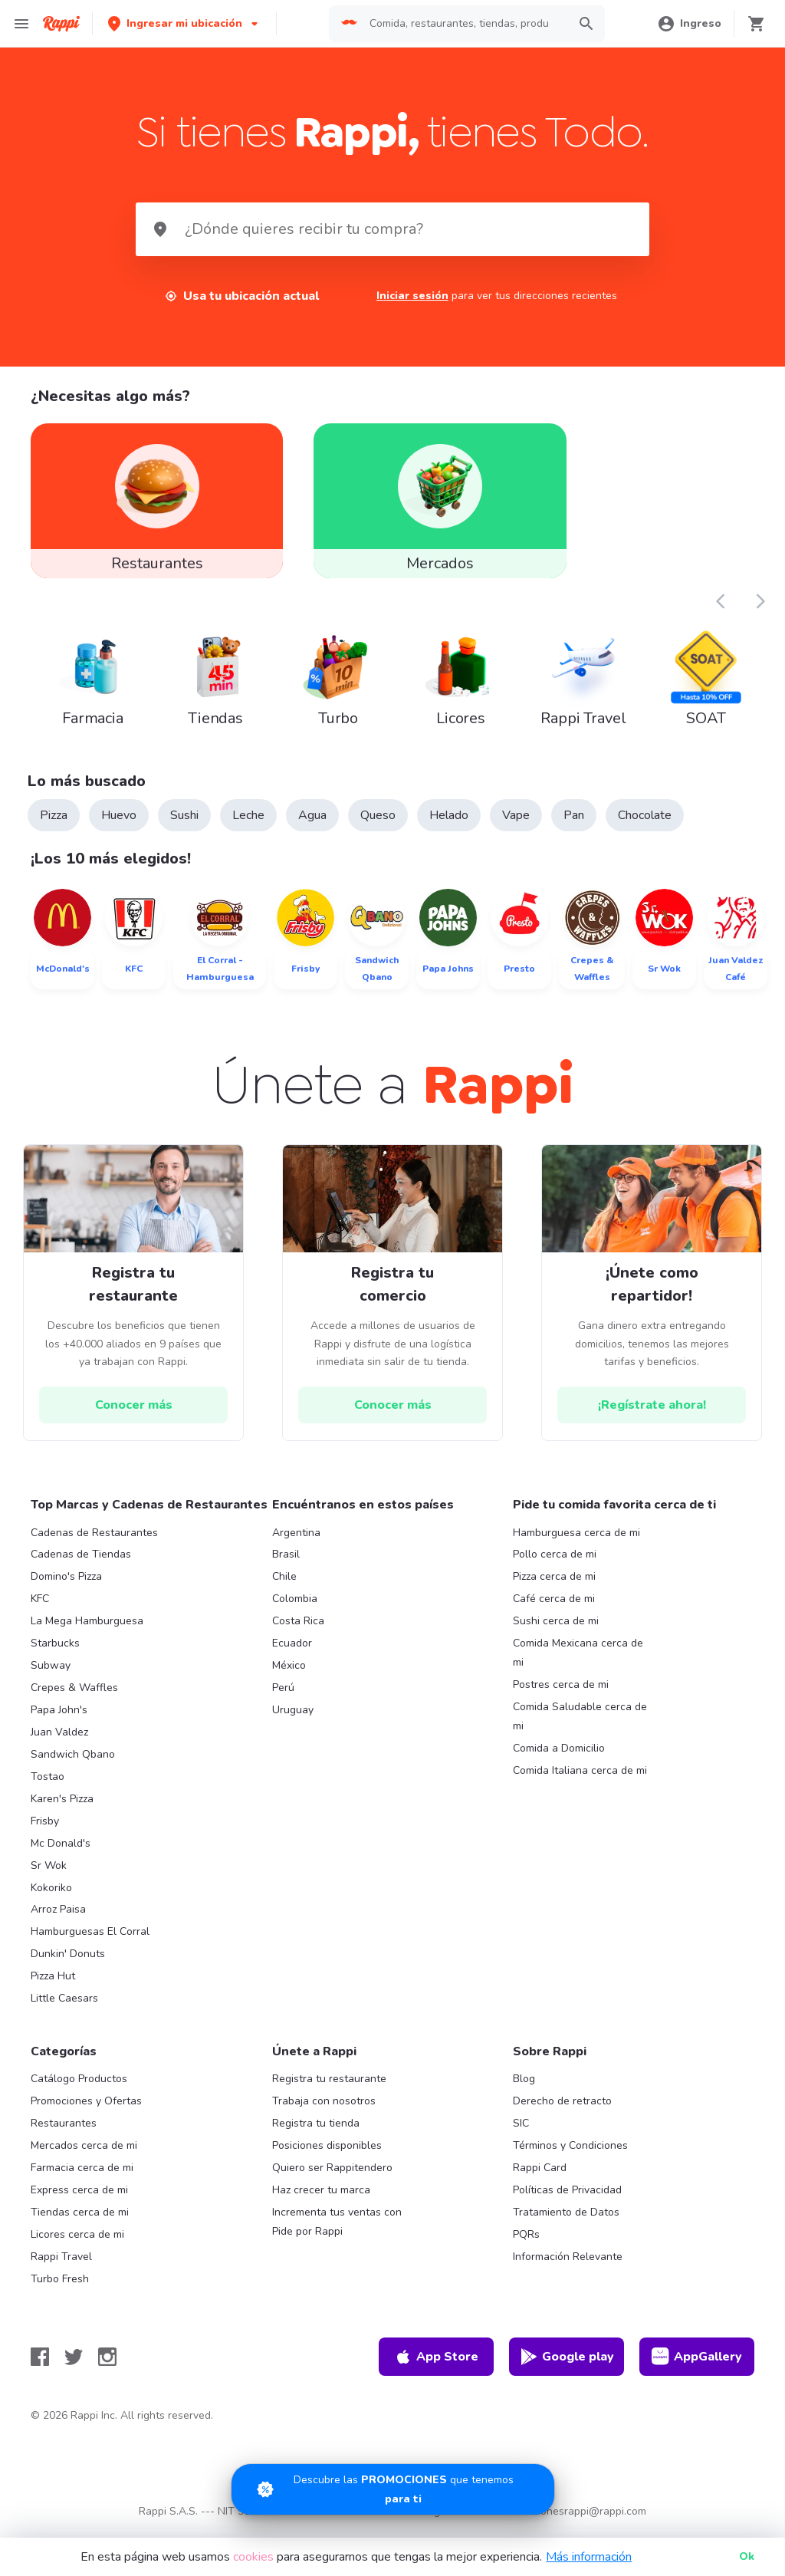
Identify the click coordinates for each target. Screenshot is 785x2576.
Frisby (45, 1830)
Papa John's (59, 1719)
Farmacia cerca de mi (82, 2177)
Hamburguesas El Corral (90, 1941)
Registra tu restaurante (329, 2088)
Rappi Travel (61, 2266)
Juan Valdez (59, 1741)
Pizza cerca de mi (554, 1586)
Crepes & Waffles (74, 1696)
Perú (283, 1696)
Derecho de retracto (562, 2111)
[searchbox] (464, 23)
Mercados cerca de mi (84, 2154)
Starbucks (55, 1653)
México (289, 1675)
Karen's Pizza (62, 1808)
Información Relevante (567, 2266)
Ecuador (292, 1653)
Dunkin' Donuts (68, 1963)
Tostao (47, 1785)
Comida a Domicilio (559, 1757)
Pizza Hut (53, 1986)
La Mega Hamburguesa (87, 1631)
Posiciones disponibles (327, 2154)
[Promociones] (393, 2489)
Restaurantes (64, 2132)
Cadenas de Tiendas (81, 1564)
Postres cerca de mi (561, 1693)
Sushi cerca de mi (556, 1631)
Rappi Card (540, 2177)
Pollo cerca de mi (554, 1564)
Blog (524, 2088)
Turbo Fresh (60, 2288)
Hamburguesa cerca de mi (576, 1542)
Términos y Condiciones (570, 2154)
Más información (589, 2556)
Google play (567, 2366)
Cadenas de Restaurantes (94, 1542)
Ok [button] (746, 2556)
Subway (51, 1675)
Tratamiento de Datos (566, 2221)
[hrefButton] (133, 1415)
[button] (184, 23)
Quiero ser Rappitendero (332, 2177)
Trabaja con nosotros (324, 2111)
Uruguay (293, 1719)
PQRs (526, 2243)
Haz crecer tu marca (321, 2199)
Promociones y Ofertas (86, 2111)
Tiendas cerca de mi (80, 2221)
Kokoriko (51, 1897)
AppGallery (697, 2366)
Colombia (294, 1608)
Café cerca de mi (554, 1608)
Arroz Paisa (58, 1919)
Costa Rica (298, 1631)
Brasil (286, 1564)
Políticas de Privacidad (567, 2199)
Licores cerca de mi (77, 2243)
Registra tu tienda (316, 2132)
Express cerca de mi (79, 2199)
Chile (284, 1586)
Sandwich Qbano (73, 1763)
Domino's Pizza (66, 1586)
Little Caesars (64, 2008)
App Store (436, 2366)
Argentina (296, 1542)
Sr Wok (49, 1874)
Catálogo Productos (79, 2088)
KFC (40, 1608)
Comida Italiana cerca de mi (580, 1779)
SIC (521, 2132)
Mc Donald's (60, 1852)
